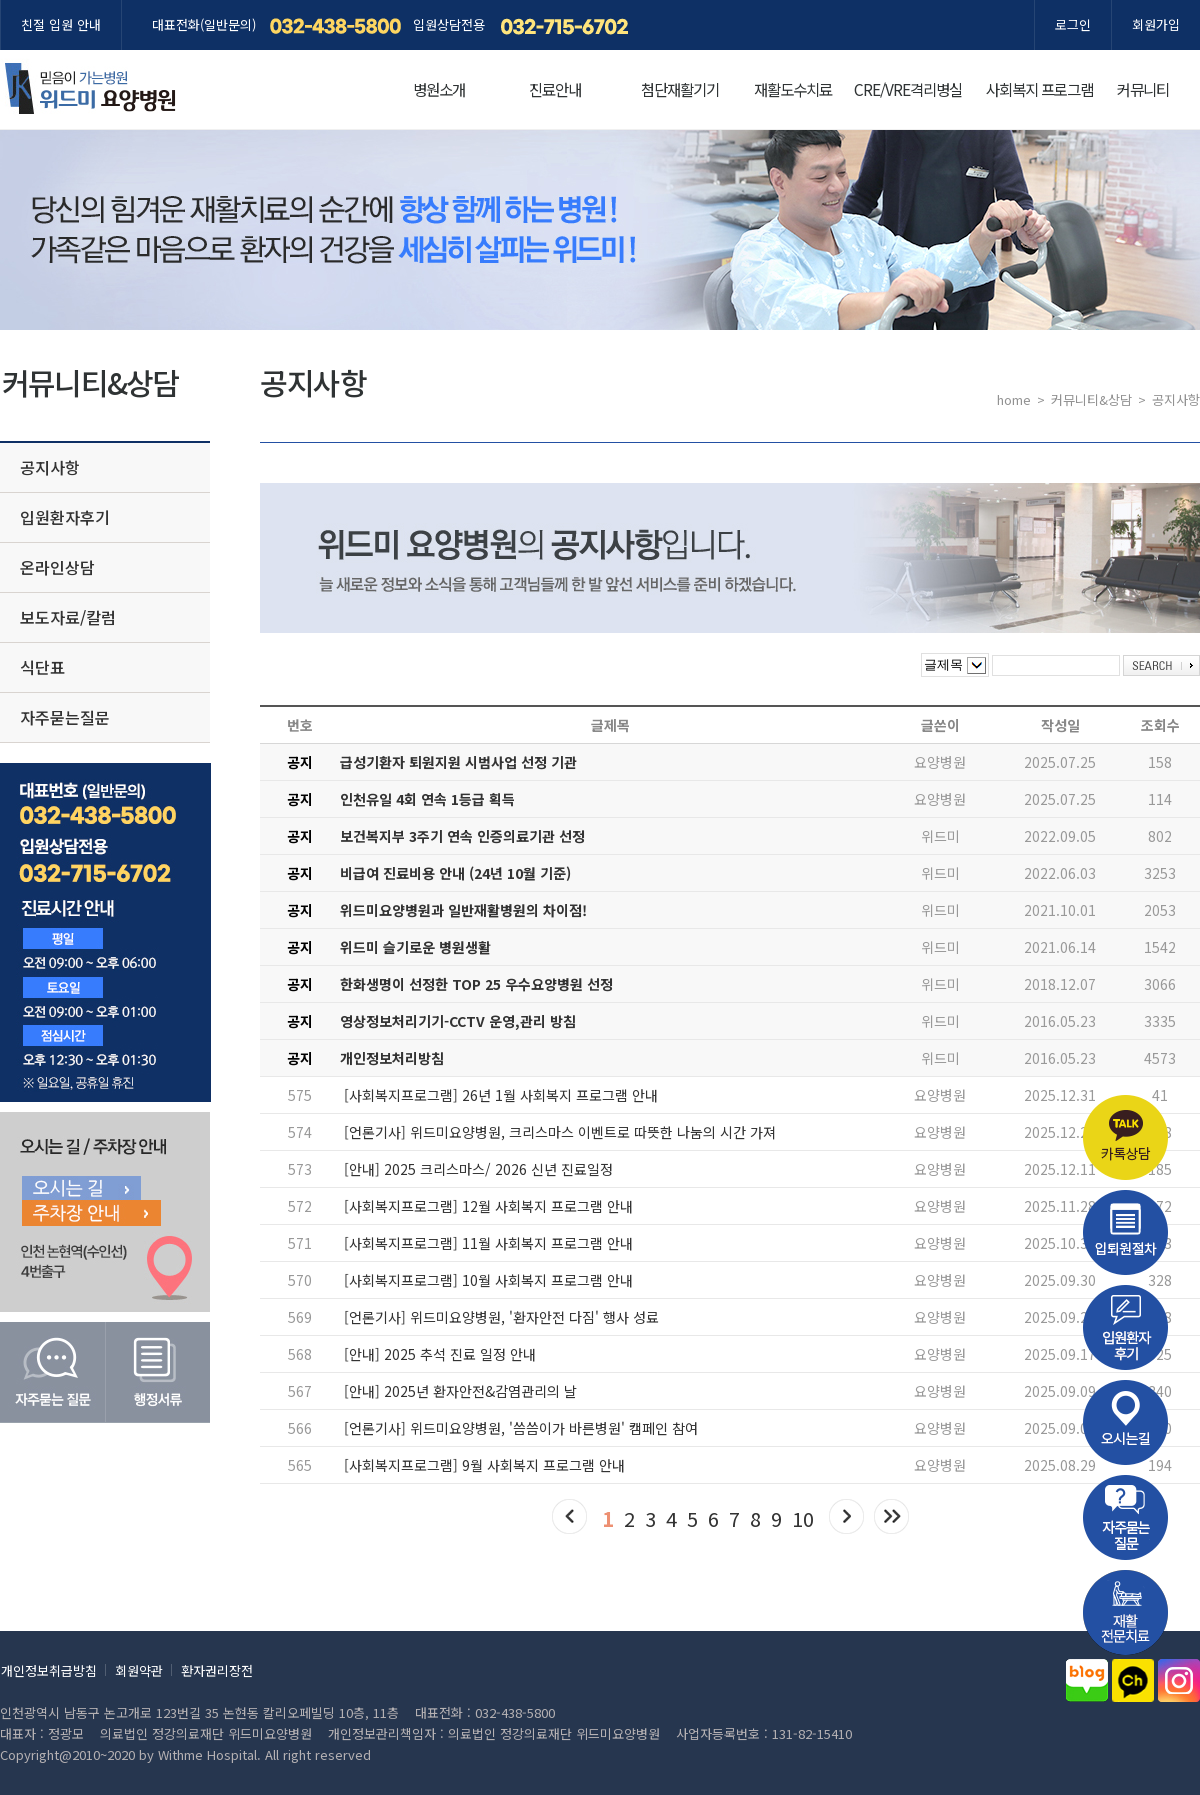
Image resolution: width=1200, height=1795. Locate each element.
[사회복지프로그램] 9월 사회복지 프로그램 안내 (484, 1465)
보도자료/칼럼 (68, 617)
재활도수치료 (793, 89)
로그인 (1073, 24)
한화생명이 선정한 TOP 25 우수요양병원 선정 (476, 984)
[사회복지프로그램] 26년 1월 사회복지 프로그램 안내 (501, 1095)
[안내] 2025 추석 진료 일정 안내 (440, 1354)
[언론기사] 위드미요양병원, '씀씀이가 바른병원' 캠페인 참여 (521, 1428)
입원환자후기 (65, 517)
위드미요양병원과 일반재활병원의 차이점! (463, 910)
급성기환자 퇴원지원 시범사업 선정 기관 (458, 762)
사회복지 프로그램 (1039, 89)
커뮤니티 (1143, 89)
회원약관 (139, 1670)
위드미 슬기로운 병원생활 (415, 947)
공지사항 (50, 467)
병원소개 (439, 89)
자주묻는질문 (65, 717)
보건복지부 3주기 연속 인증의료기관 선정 (462, 836)
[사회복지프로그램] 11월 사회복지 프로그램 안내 (488, 1243)
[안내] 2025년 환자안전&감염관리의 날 (460, 1391)
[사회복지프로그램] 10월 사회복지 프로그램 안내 (488, 1280)
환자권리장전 (217, 1670)
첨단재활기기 (680, 89)
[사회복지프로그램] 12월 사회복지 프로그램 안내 (488, 1206)
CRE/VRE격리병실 (908, 89)
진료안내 (555, 89)
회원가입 (1156, 24)
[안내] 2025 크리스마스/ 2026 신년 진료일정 (478, 1169)
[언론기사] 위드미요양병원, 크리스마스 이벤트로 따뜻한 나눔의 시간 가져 (560, 1132)
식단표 (42, 667)
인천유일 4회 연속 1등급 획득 (427, 799)
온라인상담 (57, 567)
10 (803, 1518)
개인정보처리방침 (392, 1058)
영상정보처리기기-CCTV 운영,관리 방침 (458, 1021)
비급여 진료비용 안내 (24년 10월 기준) (455, 873)
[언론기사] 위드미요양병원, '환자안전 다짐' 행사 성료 (501, 1317)
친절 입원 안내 (61, 24)
